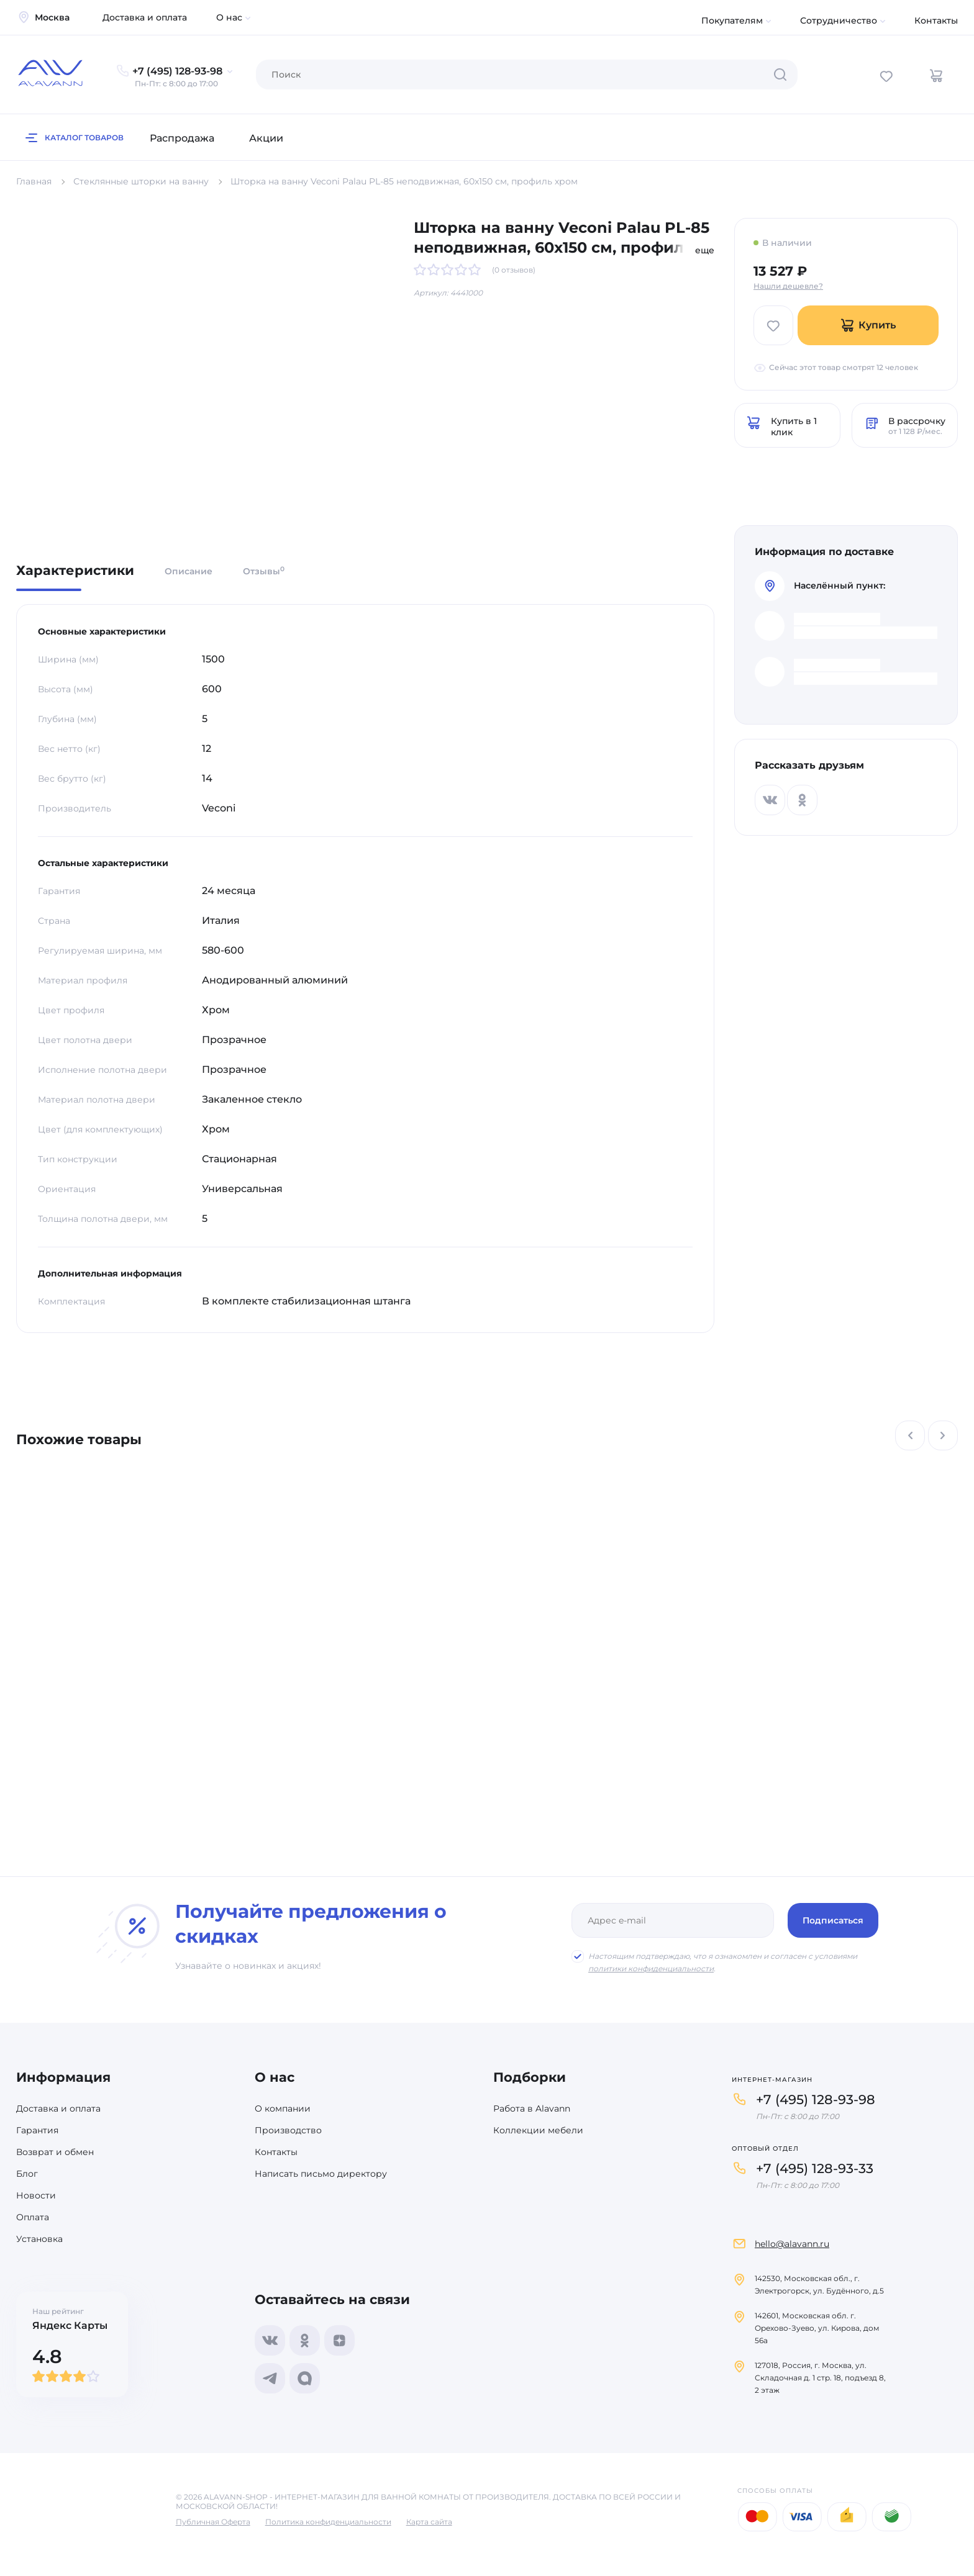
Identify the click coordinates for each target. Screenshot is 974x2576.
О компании (283, 2108)
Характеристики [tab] (75, 571)
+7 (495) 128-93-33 (814, 2168)
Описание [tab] (188, 571)
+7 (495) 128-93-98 (815, 2099)
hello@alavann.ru (792, 2243)
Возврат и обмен (55, 2152)
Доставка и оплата (144, 17)
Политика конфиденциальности (328, 2521)
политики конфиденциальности (651, 1968)
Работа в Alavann (531, 2108)
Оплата (32, 2217)
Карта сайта (429, 2521)
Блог (27, 2173)
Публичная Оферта (213, 2521)
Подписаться (833, 1920)
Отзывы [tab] (263, 571)
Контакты (936, 20)
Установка (39, 2238)
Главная (34, 181)
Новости (36, 2195)
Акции (266, 138)
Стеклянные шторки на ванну (141, 181)
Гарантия (37, 2130)
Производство (288, 2130)
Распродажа (182, 138)
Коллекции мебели (538, 2130)
